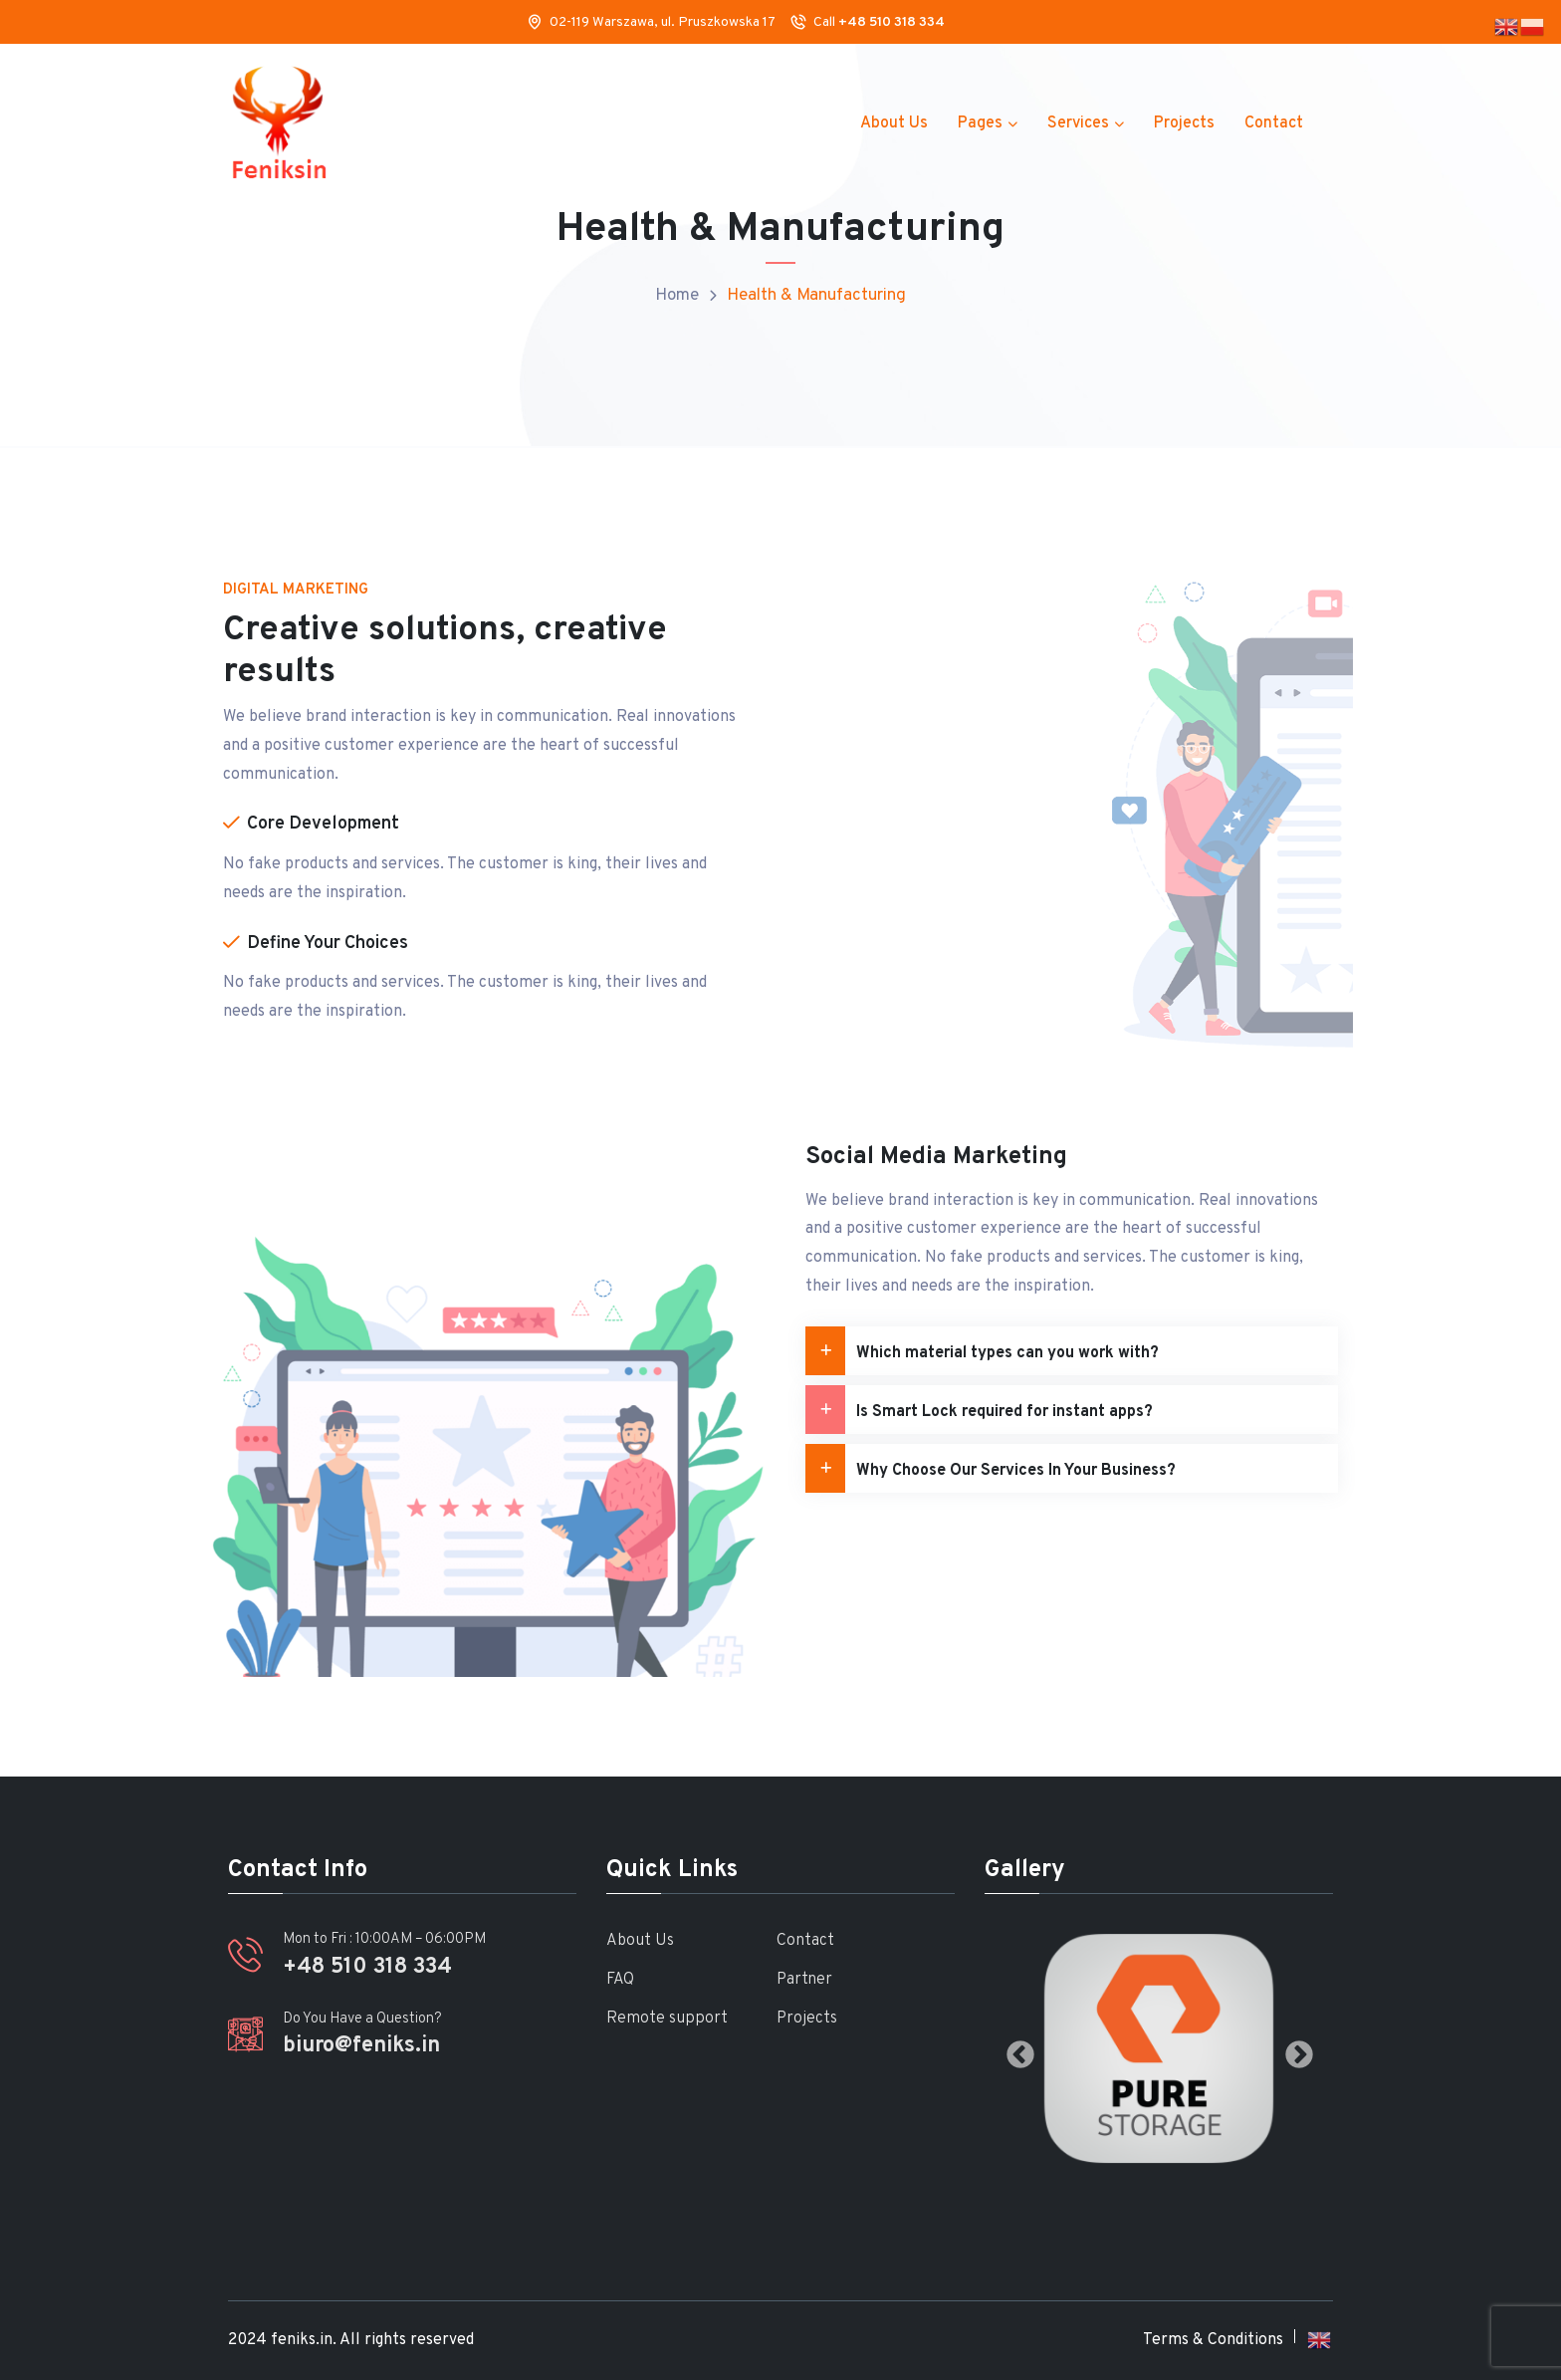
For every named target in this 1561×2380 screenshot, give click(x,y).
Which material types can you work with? (982, 1350)
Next (1293, 2049)
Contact (1273, 123)
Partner (804, 1980)
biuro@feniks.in (361, 2045)
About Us (894, 123)
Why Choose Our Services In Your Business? (990, 1468)
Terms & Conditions (1213, 2340)
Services (1078, 123)
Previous (1014, 2049)
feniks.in (302, 2340)
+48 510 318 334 (891, 22)
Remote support (667, 2018)
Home (677, 296)
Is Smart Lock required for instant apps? (979, 1409)
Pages (980, 123)
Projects (1184, 123)
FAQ (620, 1980)
